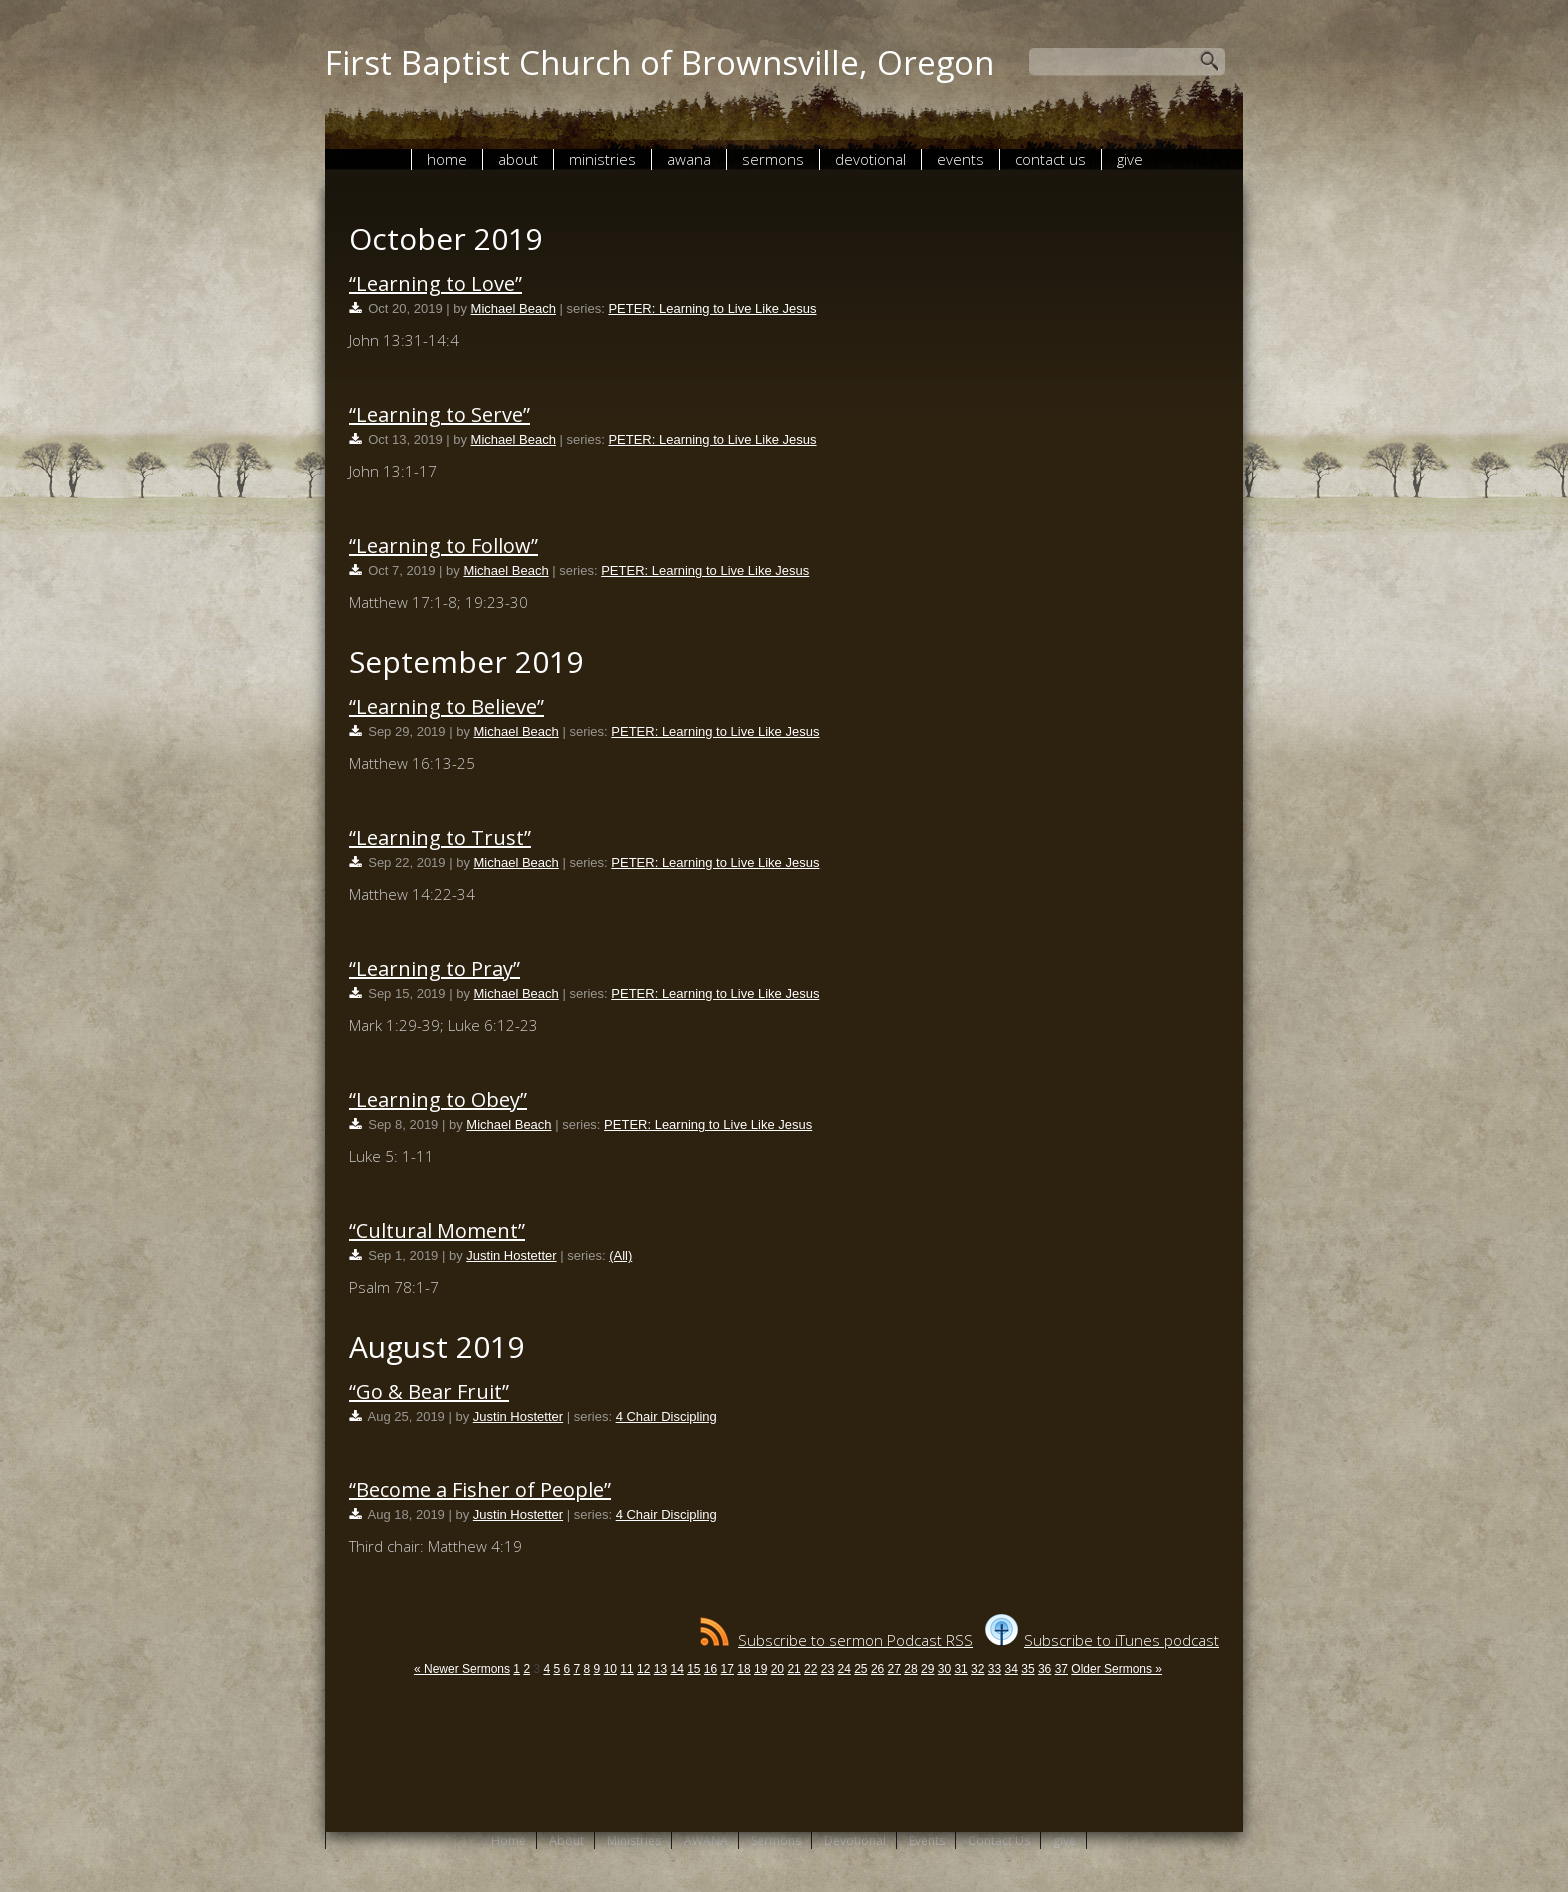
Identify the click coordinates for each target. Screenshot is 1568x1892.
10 (610, 1669)
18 (743, 1669)
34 (1011, 1669)
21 (793, 1669)
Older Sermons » (1116, 1669)
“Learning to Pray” (434, 968)
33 (994, 1669)
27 (894, 1669)
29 (927, 1669)
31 (960, 1669)
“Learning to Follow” (443, 545)
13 (660, 1669)
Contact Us (1050, 159)
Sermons (773, 159)
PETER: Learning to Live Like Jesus (712, 308)
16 (710, 1669)
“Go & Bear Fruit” (429, 1391)
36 (1044, 1669)
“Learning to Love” (435, 283)
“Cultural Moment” (437, 1230)
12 (643, 1669)
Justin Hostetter (511, 1255)
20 (777, 1669)
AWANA (689, 159)
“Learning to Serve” (439, 414)
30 (944, 1669)
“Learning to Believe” (446, 706)
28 (910, 1669)
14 (676, 1669)
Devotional (870, 159)
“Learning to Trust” (440, 837)
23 (827, 1669)
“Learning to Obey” (438, 1099)
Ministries (602, 159)
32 (977, 1669)
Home (447, 159)
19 (760, 1669)
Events (960, 159)
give (1130, 159)
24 (843, 1669)
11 (626, 1669)
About (518, 159)
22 (810, 1669)
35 (1027, 1669)
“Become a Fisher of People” (480, 1489)
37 (1061, 1669)
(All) (620, 1255)
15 (693, 1669)
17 (727, 1669)
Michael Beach (513, 308)
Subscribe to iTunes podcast (1102, 1640)
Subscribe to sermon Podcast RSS (836, 1640)
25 (860, 1669)
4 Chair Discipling (666, 1416)
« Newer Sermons (462, 1669)
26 (877, 1669)
